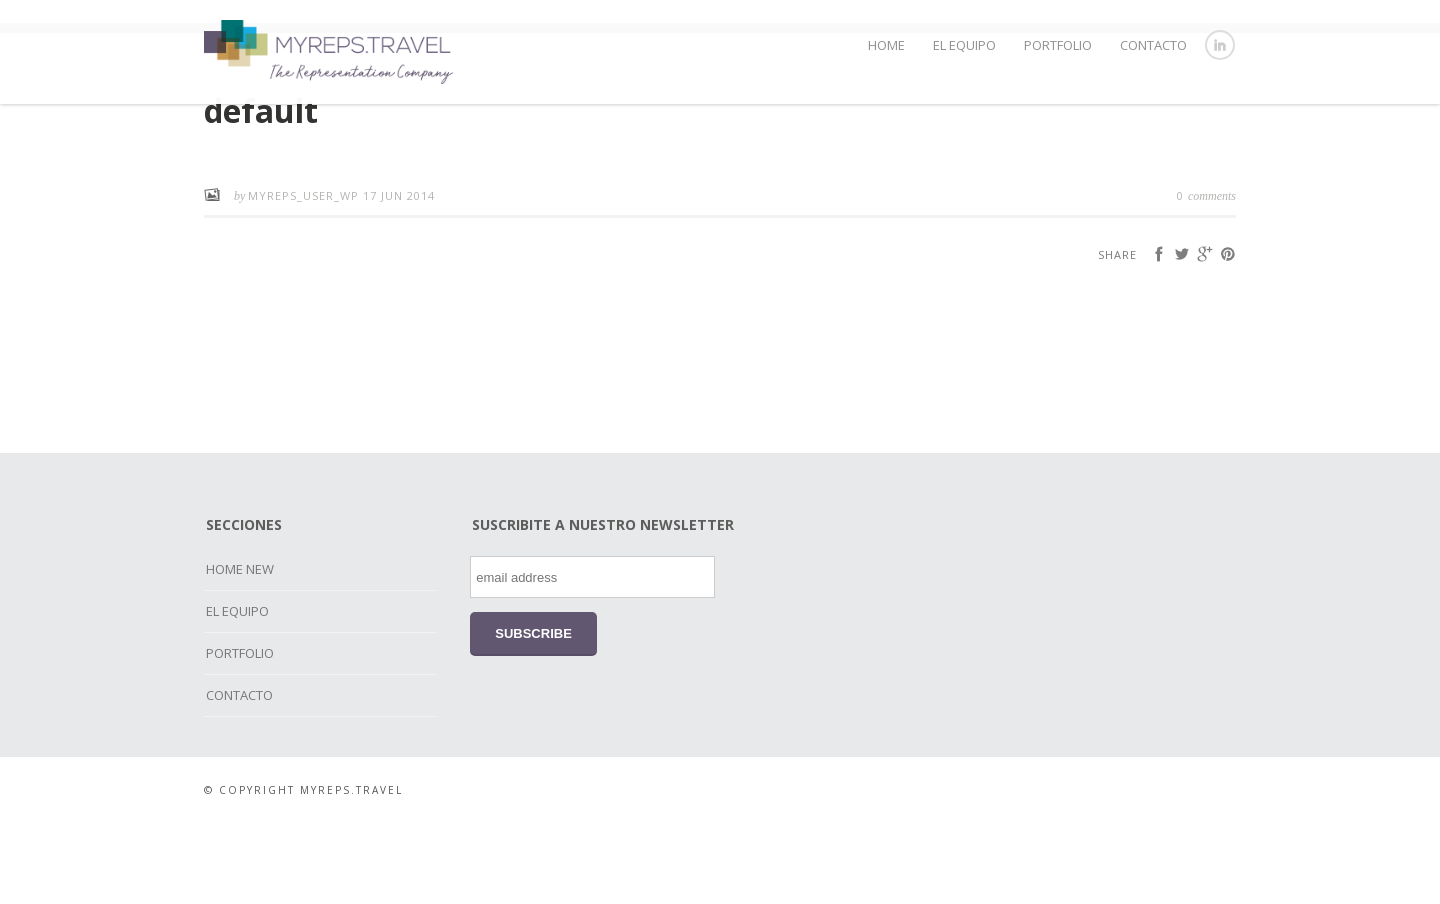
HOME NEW (240, 650)
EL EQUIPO (964, 45)
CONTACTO (1153, 45)
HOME (886, 45)
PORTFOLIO (1058, 45)
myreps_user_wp (305, 276)
